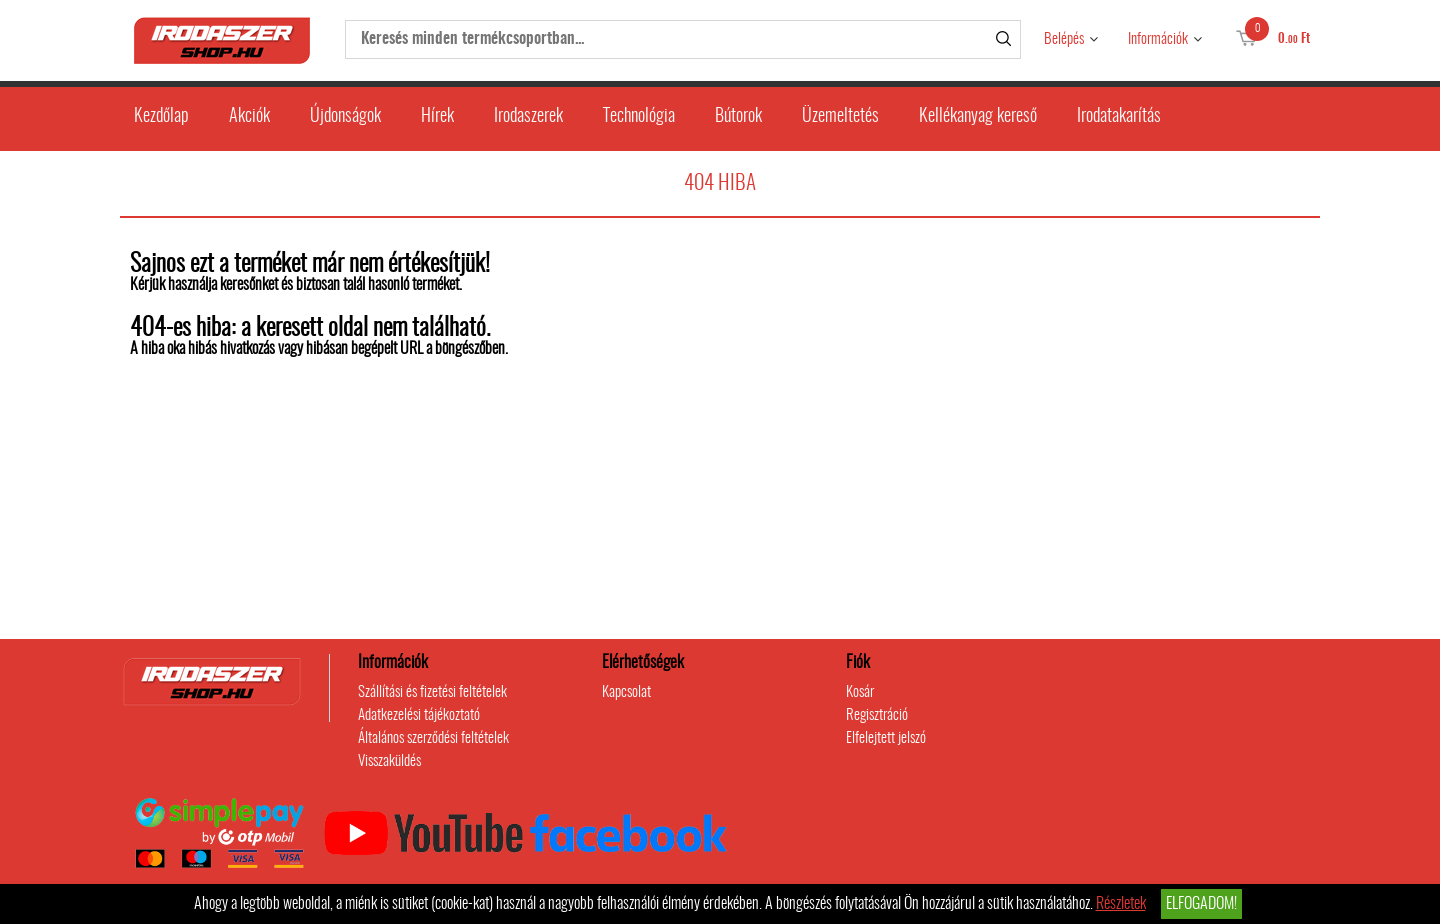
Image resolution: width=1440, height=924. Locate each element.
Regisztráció (877, 715)
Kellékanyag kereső (978, 117)
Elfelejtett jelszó (886, 738)
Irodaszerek (528, 117)
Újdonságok (345, 117)
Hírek (437, 117)
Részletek (1121, 904)
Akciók (249, 117)
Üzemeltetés (840, 117)
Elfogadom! (1201, 904)
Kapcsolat (626, 692)
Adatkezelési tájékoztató (419, 715)
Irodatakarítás (1119, 117)
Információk (1158, 39)
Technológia (639, 117)
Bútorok (738, 117)
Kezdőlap (161, 117)
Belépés (1064, 39)
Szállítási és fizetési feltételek (432, 692)
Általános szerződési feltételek (433, 738)
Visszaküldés (389, 761)
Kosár (860, 692)
